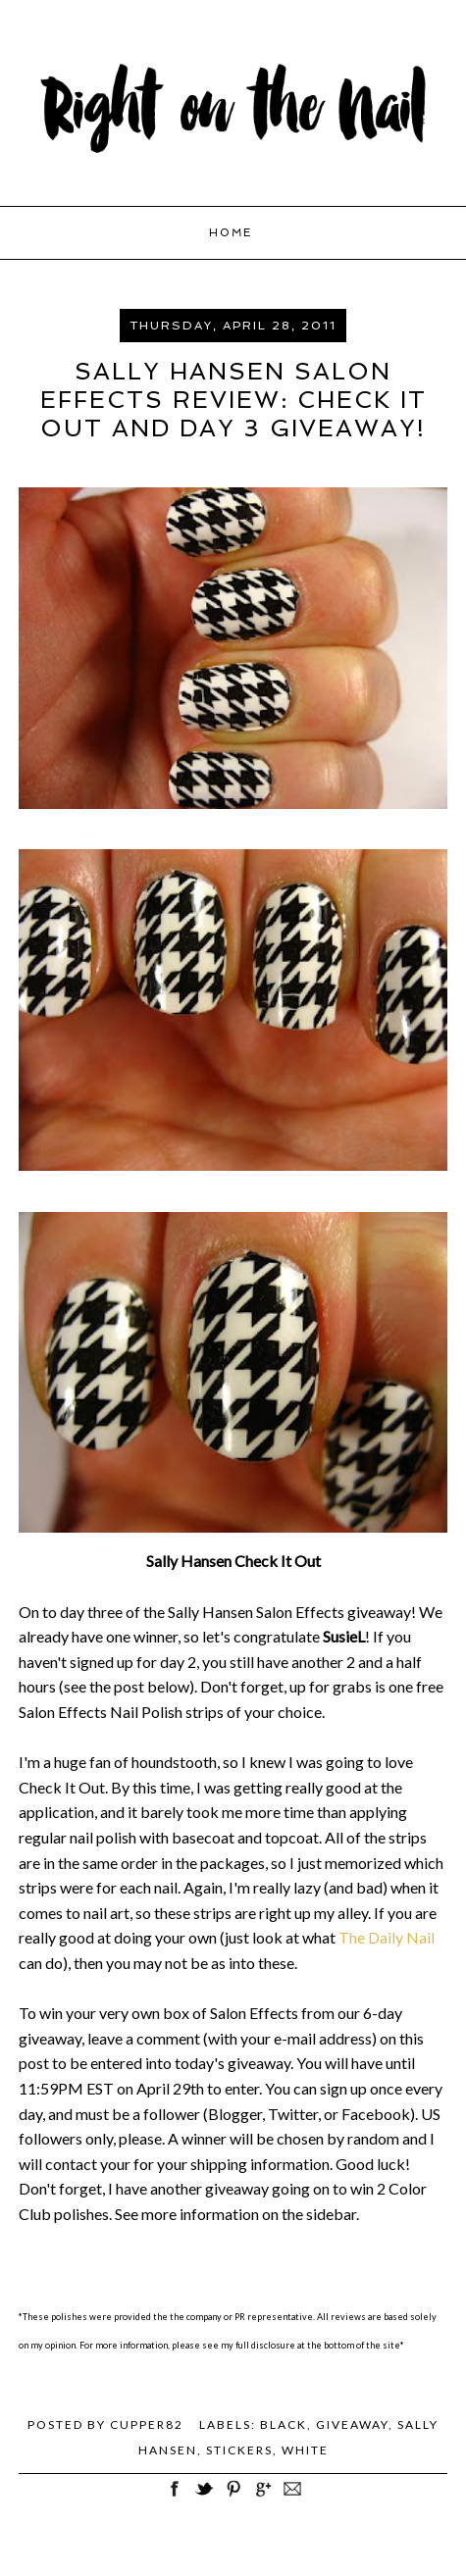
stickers (239, 2450)
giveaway (352, 2424)
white (305, 2450)
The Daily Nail (386, 1937)
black (283, 2424)
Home (230, 233)
